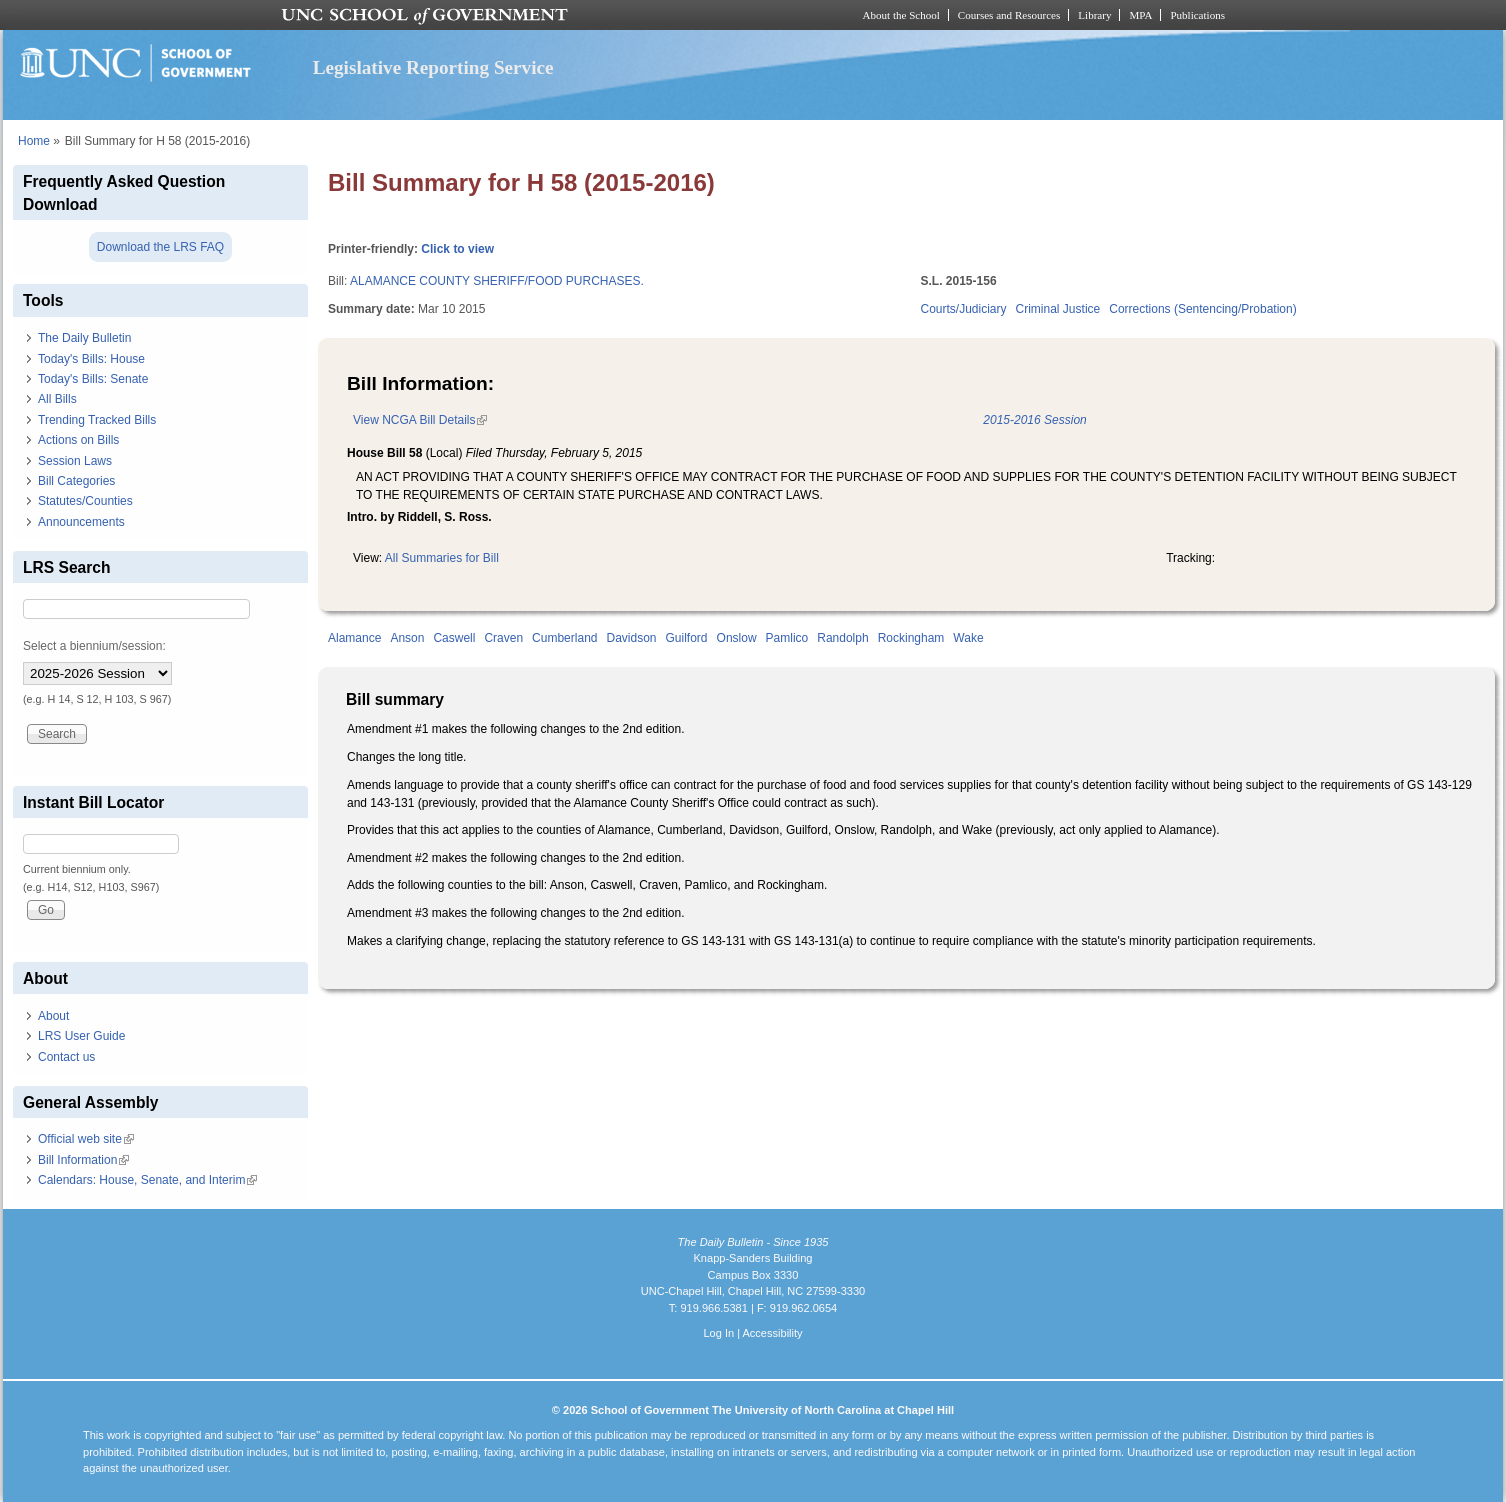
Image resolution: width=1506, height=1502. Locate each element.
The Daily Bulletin (84, 338)
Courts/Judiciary (964, 309)
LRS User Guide (81, 1036)
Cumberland (564, 638)
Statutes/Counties (85, 501)
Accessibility (772, 1333)
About (53, 1016)
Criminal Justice (1058, 309)
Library (1094, 15)
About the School (901, 15)
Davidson (631, 638)
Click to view (457, 249)
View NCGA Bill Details (420, 420)
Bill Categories (76, 481)
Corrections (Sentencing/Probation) (1202, 309)
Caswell (454, 638)
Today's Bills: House (91, 359)
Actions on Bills (78, 440)
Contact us (66, 1057)
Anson (407, 638)
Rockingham (911, 638)
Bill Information (83, 1160)
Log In (718, 1333)
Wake (968, 638)
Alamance (354, 638)
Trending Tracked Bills (97, 420)
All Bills (57, 399)
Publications (1197, 15)
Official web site (86, 1139)
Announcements (81, 522)
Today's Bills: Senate (93, 379)
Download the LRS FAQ (160, 247)
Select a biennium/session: (94, 646)
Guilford (687, 638)
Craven (503, 638)
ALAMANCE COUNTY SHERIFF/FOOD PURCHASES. (497, 281)
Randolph (842, 638)
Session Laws (75, 461)
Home (34, 141)
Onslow (737, 638)
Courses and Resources (1009, 15)
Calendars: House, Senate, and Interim (147, 1180)
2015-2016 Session (1034, 420)
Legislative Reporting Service (433, 67)
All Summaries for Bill (442, 558)
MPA (1140, 15)
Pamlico (787, 638)
